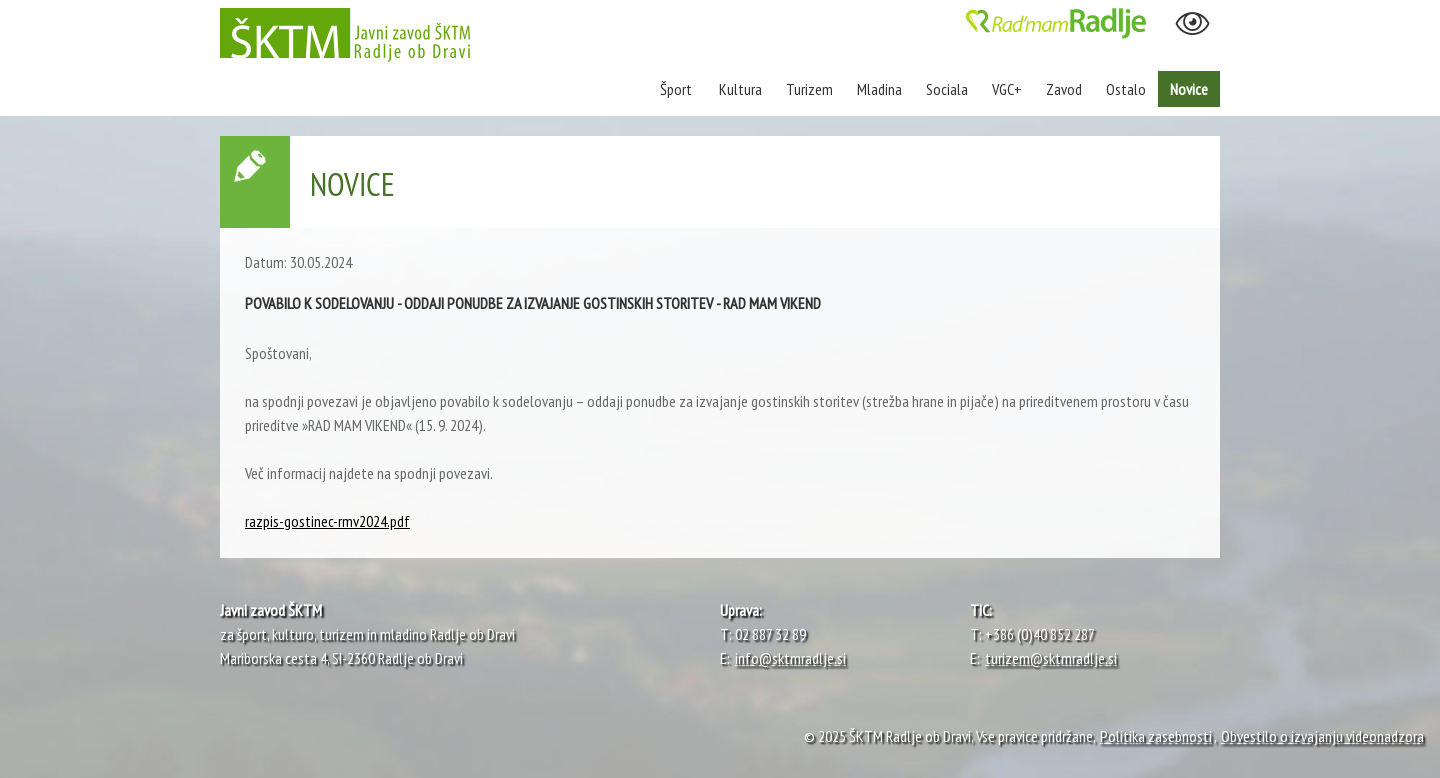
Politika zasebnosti (1156, 736)
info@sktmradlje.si (790, 658)
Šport (677, 89)
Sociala (947, 89)
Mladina (879, 89)
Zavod (1064, 89)
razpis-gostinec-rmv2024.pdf (327, 521)
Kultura (740, 89)
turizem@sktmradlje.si (1051, 658)
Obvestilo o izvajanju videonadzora (1322, 736)
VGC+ (1007, 89)
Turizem (809, 89)
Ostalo (1126, 89)
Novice (1189, 89)
